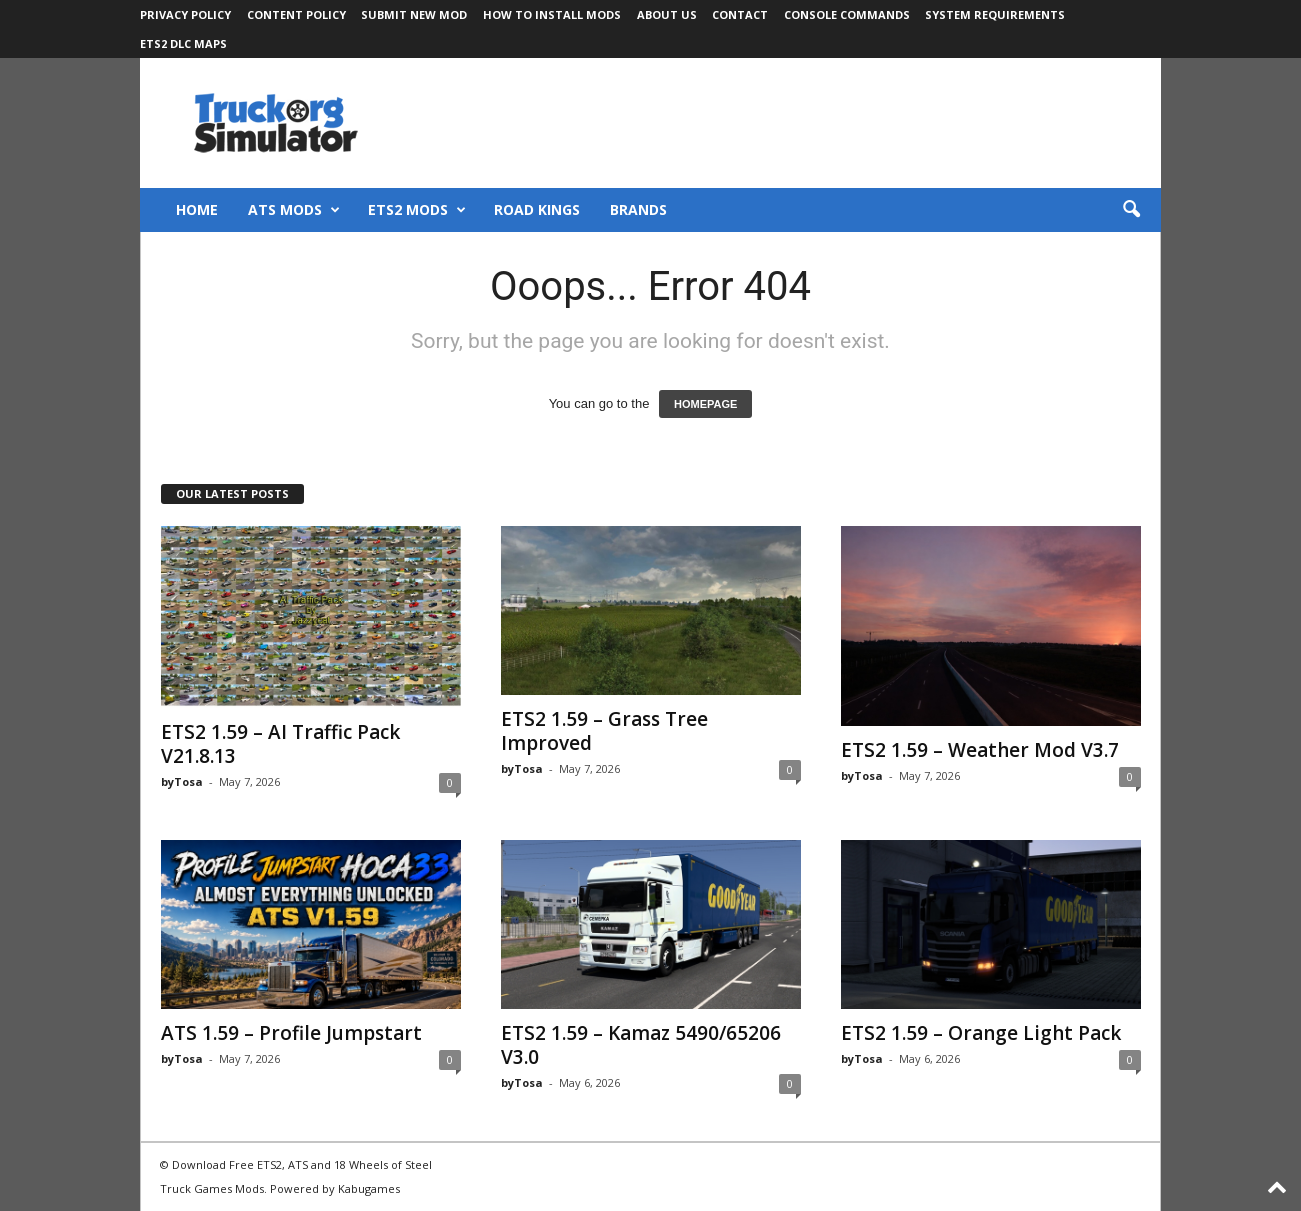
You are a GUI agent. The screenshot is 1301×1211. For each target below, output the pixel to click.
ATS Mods (294, 210)
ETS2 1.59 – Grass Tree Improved (604, 731)
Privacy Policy (185, 14)
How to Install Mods (552, 14)
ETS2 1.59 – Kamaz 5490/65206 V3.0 (641, 1045)
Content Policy (296, 14)
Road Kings (537, 209)
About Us (667, 14)
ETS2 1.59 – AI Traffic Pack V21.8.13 (280, 744)
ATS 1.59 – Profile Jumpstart (291, 1033)
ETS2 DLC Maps (183, 43)
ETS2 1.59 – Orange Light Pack (981, 1033)
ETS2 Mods (417, 210)
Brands (638, 209)
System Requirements (995, 14)
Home (197, 209)
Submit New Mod (414, 14)
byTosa (182, 781)
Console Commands (847, 14)
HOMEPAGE (705, 404)
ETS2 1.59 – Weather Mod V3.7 (980, 750)
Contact (740, 14)
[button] (1131, 210)
